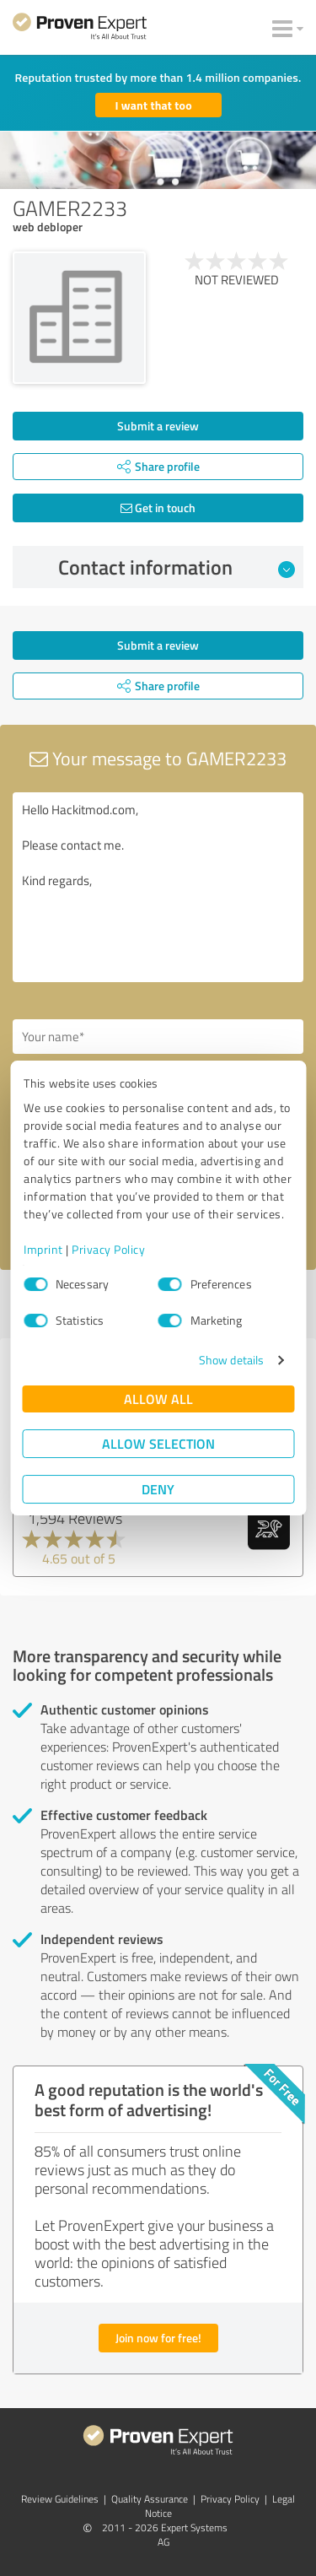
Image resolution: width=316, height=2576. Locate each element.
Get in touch (158, 508)
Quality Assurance (149, 2499)
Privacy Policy (108, 1249)
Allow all (158, 1398)
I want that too (153, 105)
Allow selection (158, 1443)
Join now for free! (158, 2338)
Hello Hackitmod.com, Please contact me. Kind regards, (158, 887)
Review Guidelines (60, 2499)
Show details (231, 1360)
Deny (158, 1489)
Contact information (176, 567)
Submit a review (158, 426)
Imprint (43, 1249)
